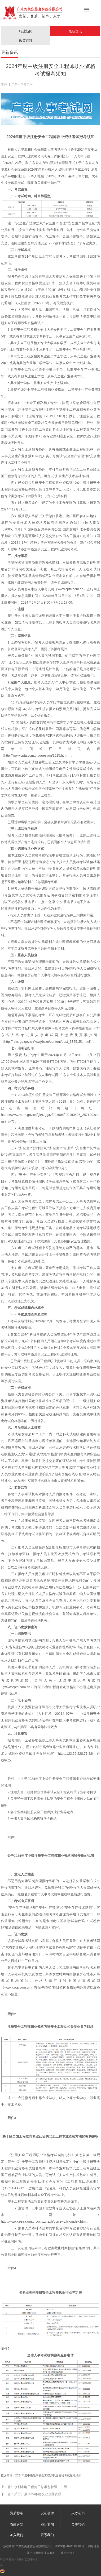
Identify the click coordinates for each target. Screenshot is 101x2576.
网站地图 (93, 2546)
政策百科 (25, 41)
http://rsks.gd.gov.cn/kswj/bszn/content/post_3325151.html (47, 1041)
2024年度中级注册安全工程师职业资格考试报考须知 (48, 2475)
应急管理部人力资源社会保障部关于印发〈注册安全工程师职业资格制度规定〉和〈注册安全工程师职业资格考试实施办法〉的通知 (50, 283)
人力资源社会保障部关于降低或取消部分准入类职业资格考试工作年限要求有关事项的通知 (50, 296)
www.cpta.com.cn (70, 589)
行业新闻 (25, 31)
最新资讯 (75, 31)
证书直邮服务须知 (25, 1654)
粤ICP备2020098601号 (69, 2546)
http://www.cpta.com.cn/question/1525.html (35, 755)
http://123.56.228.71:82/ (75, 1753)
